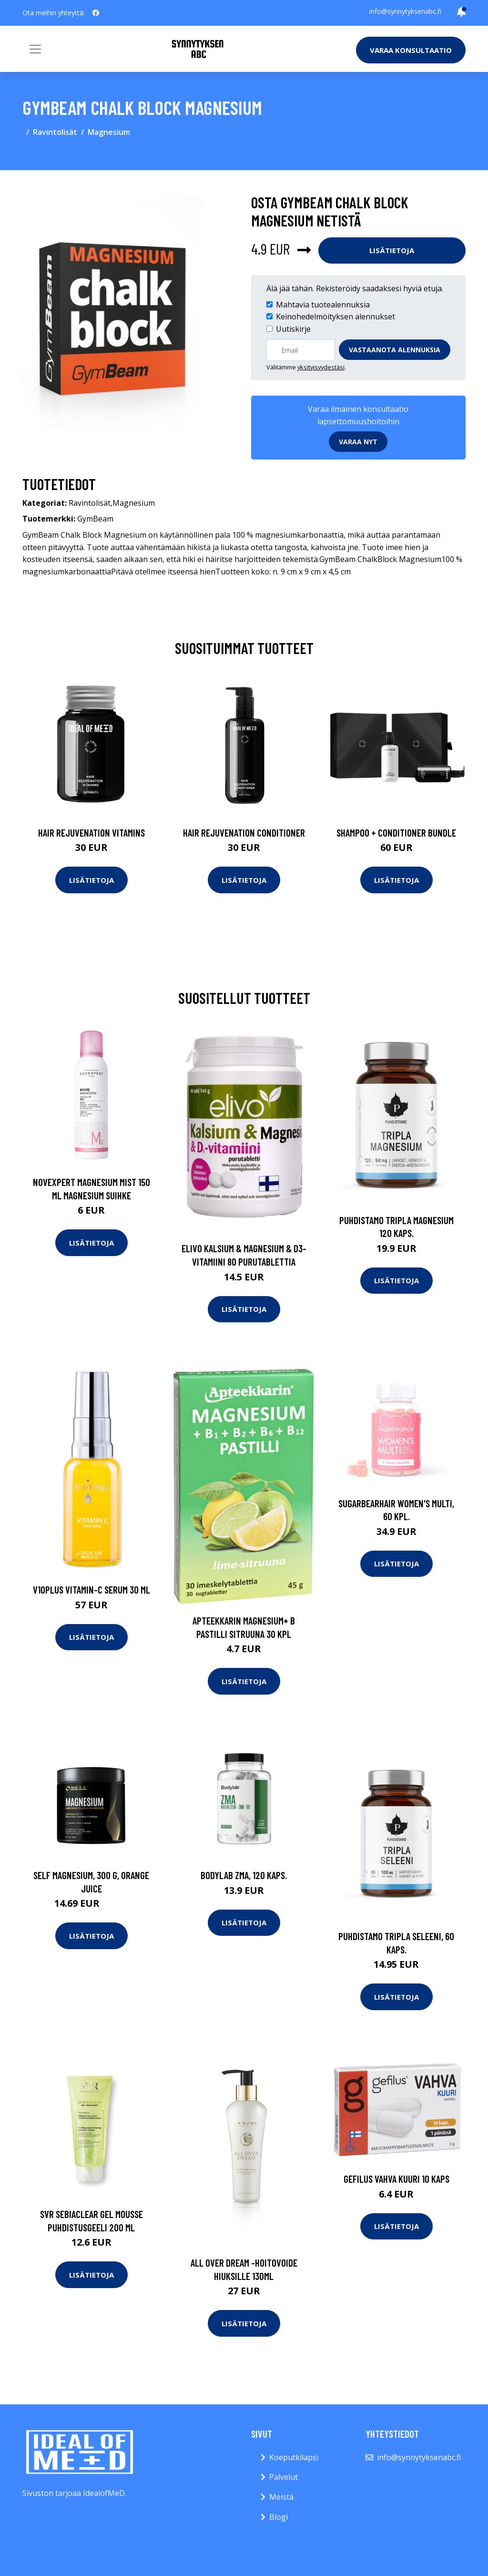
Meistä (281, 2497)
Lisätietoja (391, 250)
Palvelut (283, 2477)
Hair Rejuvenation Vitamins (91, 832)
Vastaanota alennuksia (394, 349)
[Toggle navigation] (35, 49)
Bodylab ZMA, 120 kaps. (244, 1875)
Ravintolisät (55, 132)
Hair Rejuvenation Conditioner (244, 832)
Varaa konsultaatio (411, 50)
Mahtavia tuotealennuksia (323, 304)
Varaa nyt (358, 441)
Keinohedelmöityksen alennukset (335, 316)
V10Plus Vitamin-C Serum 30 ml (91, 1589)
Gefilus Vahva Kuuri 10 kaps (396, 2179)
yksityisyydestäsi (321, 367)
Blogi (278, 2517)
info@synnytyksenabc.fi (405, 11)
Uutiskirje (293, 329)
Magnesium (109, 132)
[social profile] (96, 13)
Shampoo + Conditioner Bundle (396, 832)
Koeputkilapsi (293, 2457)
